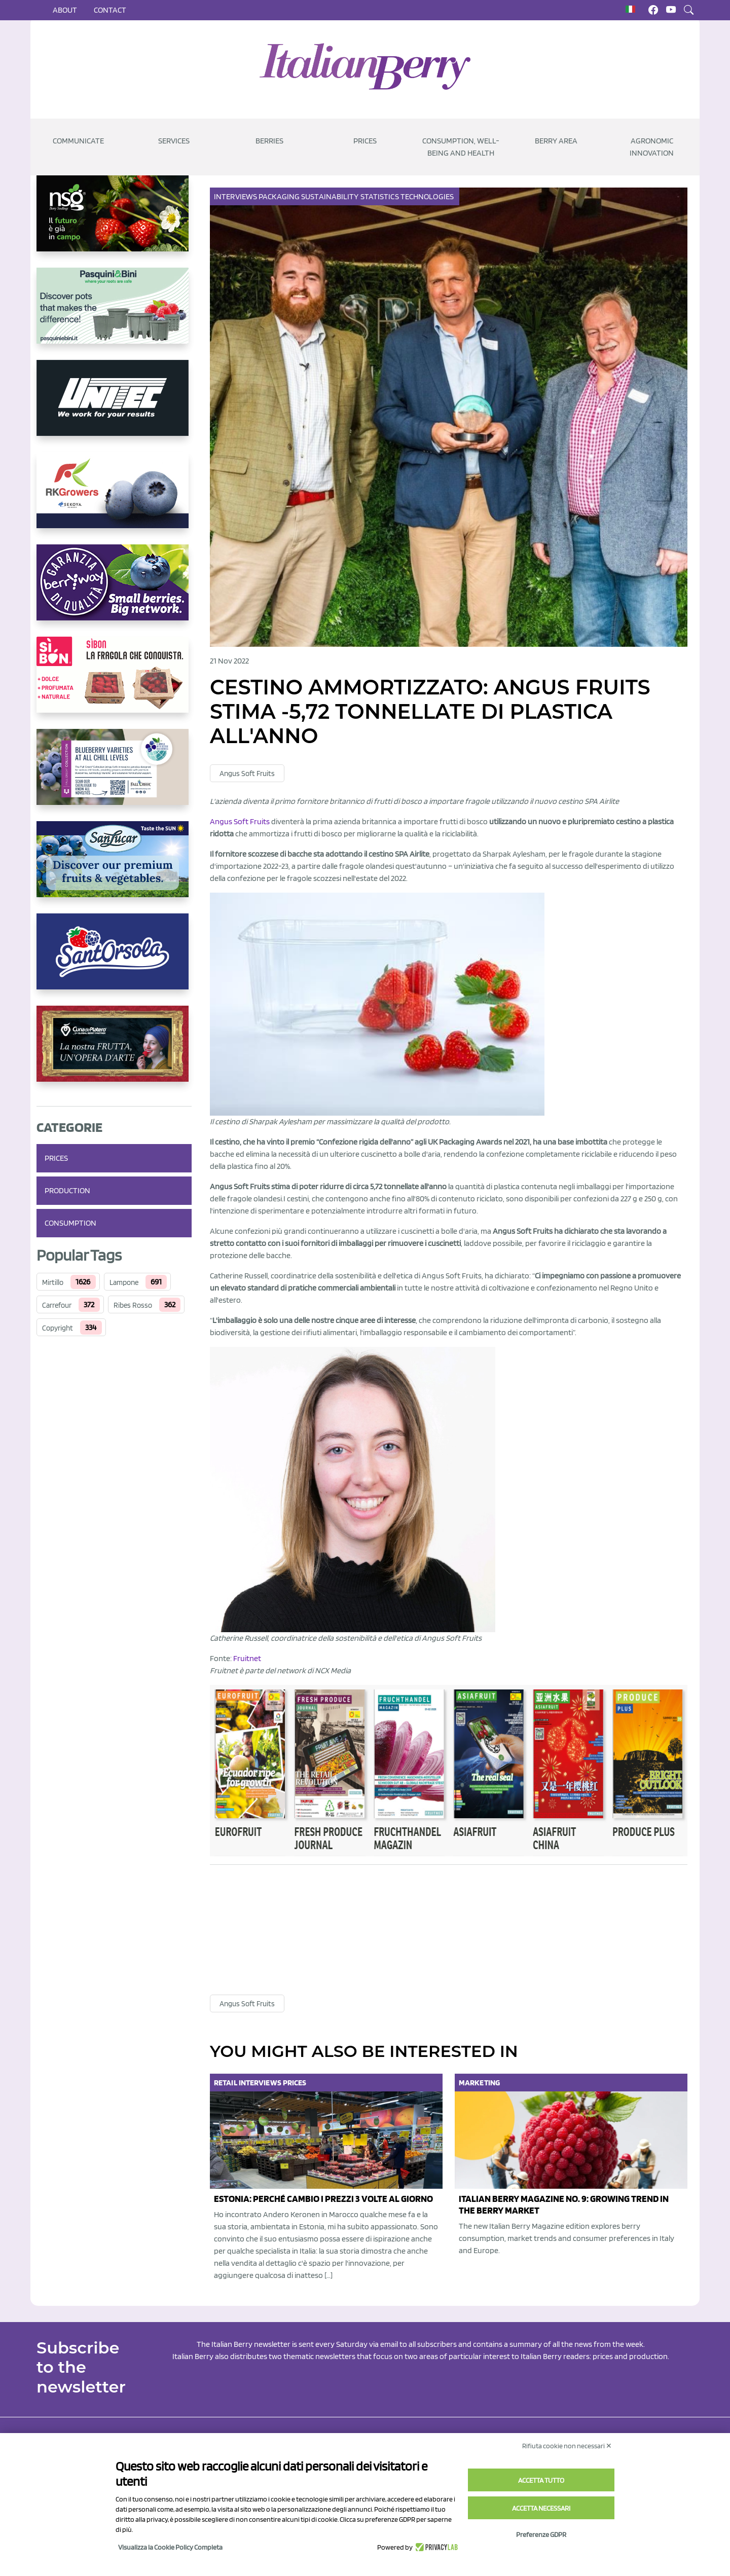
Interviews (236, 196)
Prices (365, 140)
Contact (110, 10)
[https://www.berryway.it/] (114, 590)
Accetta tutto (541, 2480)
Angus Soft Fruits (247, 773)
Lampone (124, 1282)
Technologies (427, 196)
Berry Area (556, 140)
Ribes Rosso (133, 1305)
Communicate (78, 140)
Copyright (57, 1328)
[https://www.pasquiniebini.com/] (114, 314)
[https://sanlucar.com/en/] (114, 867)
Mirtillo (52, 1282)
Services (174, 140)
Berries (269, 140)
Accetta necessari (541, 2508)
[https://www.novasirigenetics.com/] (114, 221)
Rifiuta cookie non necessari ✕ (567, 2446)
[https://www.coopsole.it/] (114, 683)
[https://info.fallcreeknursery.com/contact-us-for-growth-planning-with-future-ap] (114, 775)
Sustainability (330, 196)
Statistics (380, 196)
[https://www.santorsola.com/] (114, 959)
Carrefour (56, 1305)
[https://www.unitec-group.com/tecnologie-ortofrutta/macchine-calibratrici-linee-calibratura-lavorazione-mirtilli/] (114, 406)
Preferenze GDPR (541, 2534)
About (65, 10)
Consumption (70, 1223)
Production (67, 1190)
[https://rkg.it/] (114, 498)
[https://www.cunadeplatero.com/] (114, 1052)
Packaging (280, 196)
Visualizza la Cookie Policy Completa (170, 2547)
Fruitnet (247, 1658)
